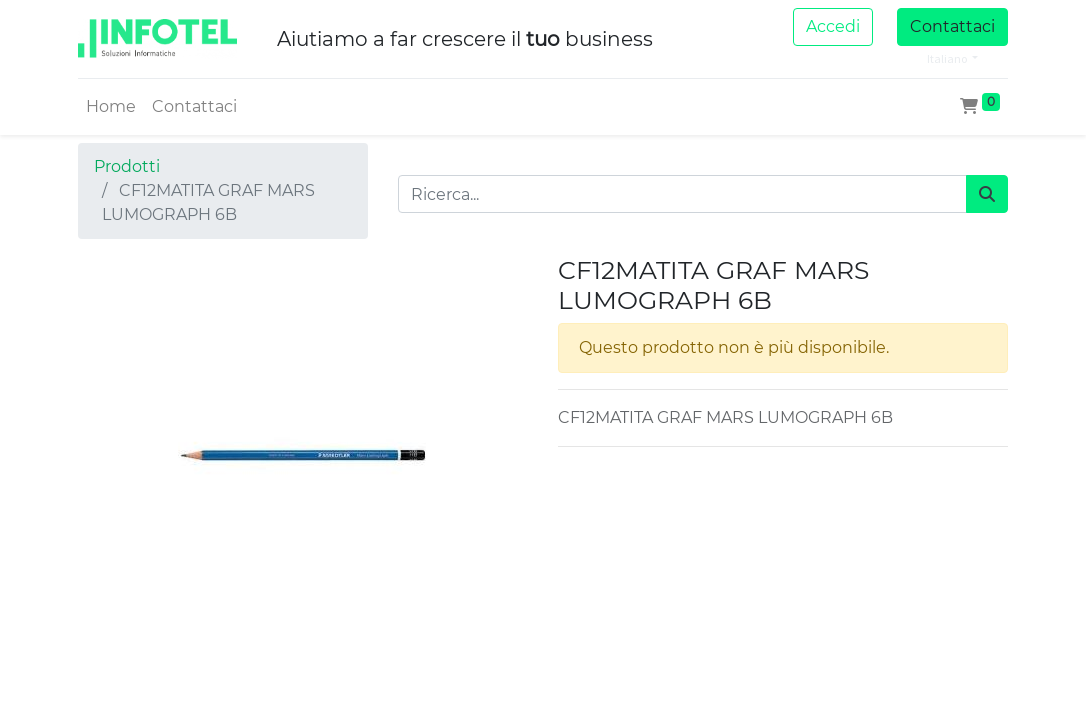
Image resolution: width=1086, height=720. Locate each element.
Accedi (833, 26)
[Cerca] (987, 194)
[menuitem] (111, 107)
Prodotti (127, 166)
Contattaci (952, 26)
